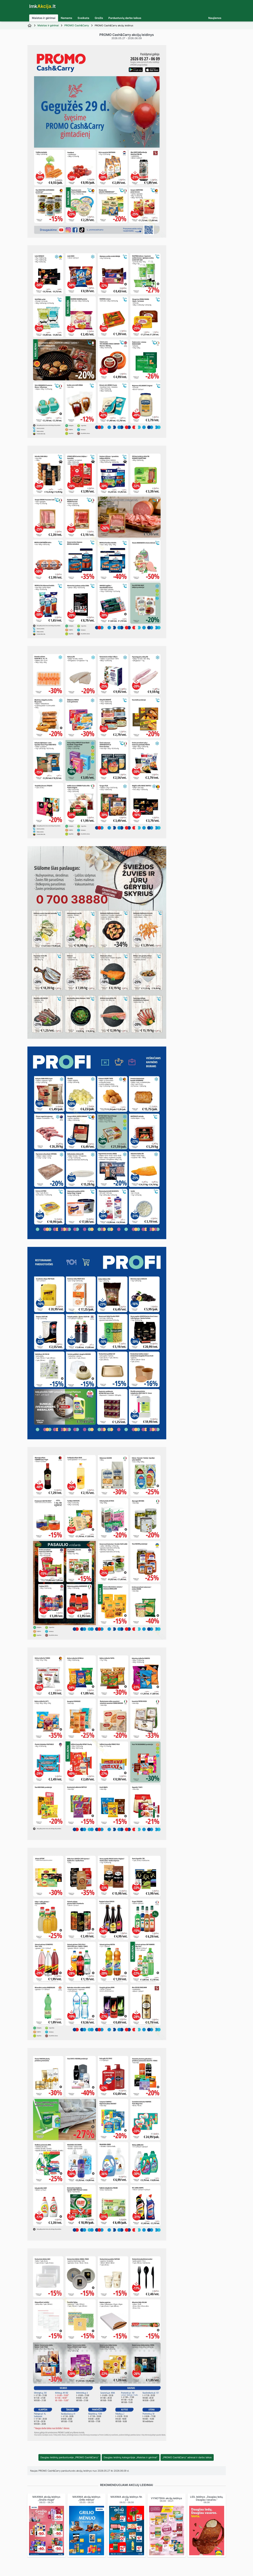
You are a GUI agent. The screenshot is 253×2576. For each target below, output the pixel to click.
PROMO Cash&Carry (76, 25)
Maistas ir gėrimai (43, 18)
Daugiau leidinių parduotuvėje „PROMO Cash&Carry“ (69, 2457)
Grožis (99, 18)
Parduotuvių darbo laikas (124, 18)
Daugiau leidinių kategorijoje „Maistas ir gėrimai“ (130, 2457)
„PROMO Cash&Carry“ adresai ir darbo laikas (187, 2457)
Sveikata (83, 18)
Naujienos (214, 18)
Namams (66, 18)
